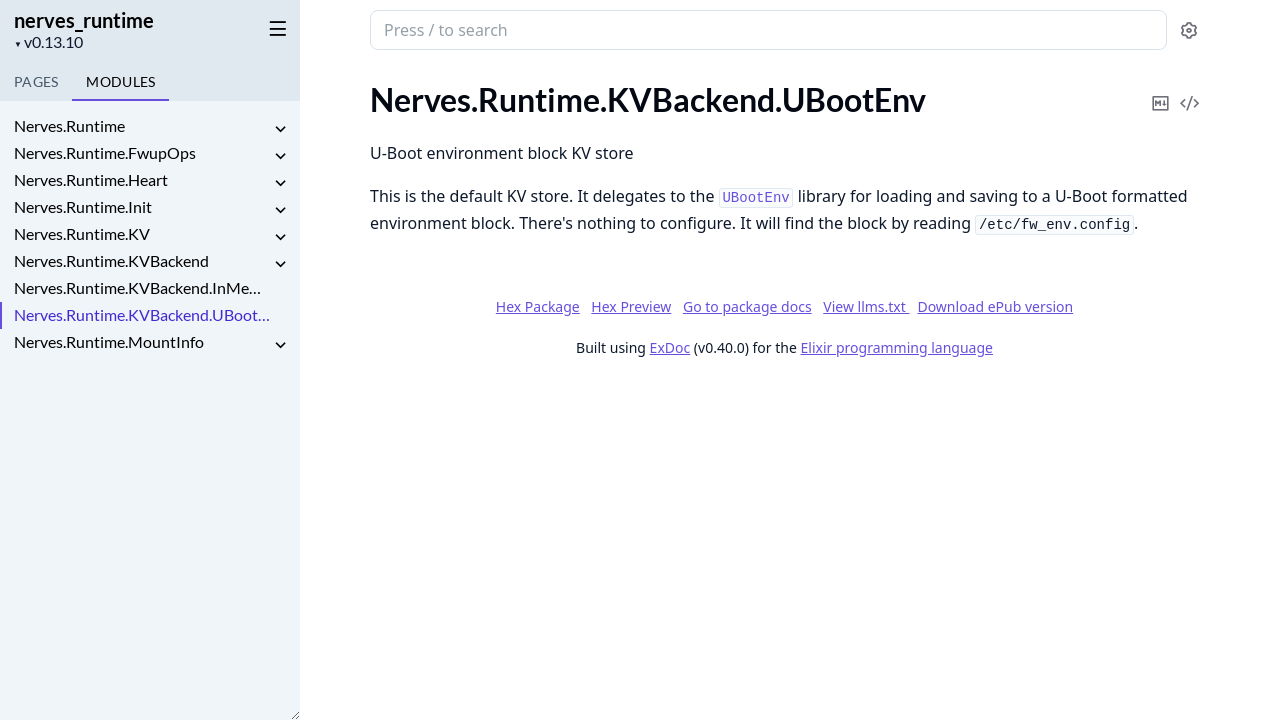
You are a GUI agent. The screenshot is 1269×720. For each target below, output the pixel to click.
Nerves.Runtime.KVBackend (111, 260)
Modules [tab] (120, 81)
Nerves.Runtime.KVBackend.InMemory (142, 287)
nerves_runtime (84, 20)
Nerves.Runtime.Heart (91, 179)
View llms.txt (866, 306)
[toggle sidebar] (274, 28)
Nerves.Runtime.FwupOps (105, 152)
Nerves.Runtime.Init (83, 206)
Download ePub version (995, 306)
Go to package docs (747, 307)
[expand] (280, 129)
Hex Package (538, 306)
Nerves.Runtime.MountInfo (109, 341)
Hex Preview (631, 306)
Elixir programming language (897, 347)
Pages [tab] (36, 81)
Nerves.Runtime (69, 125)
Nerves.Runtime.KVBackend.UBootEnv (142, 314)
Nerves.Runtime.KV (82, 233)
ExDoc (670, 347)
